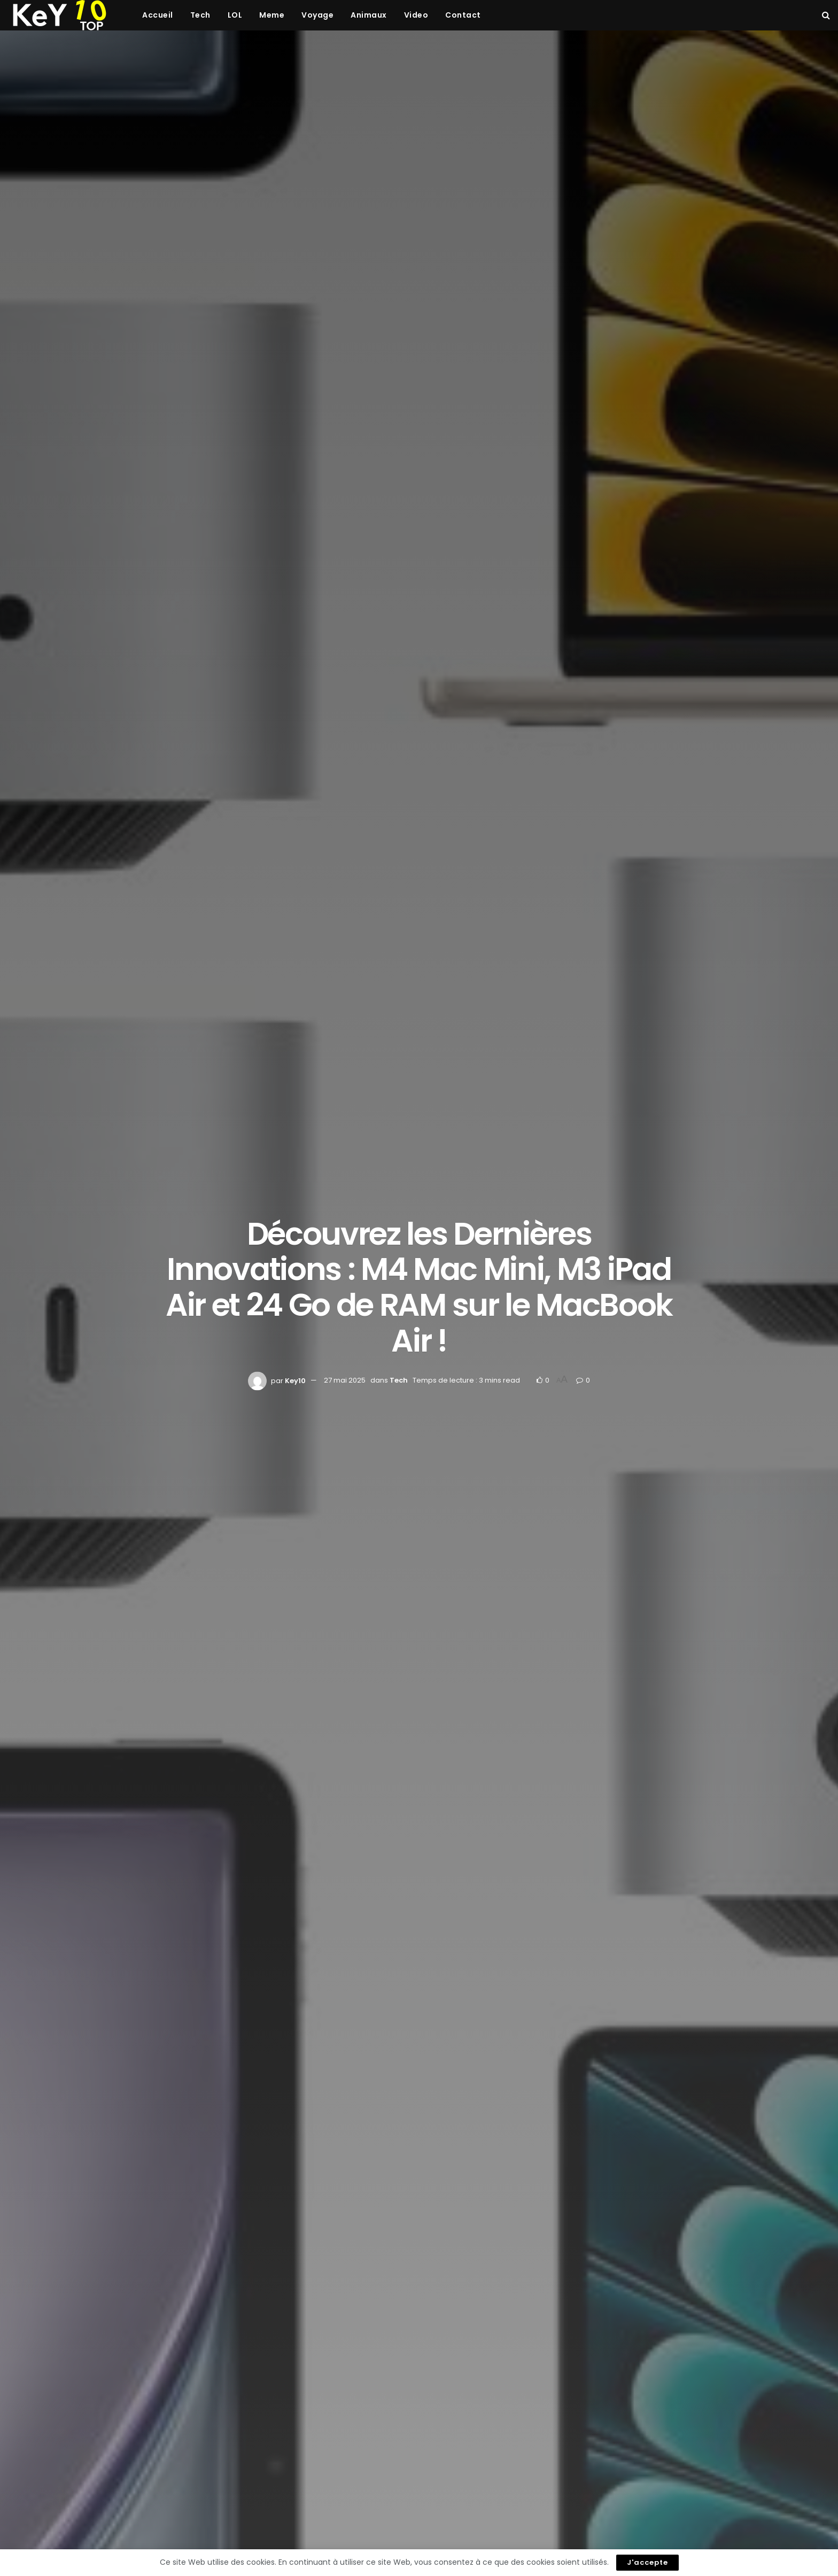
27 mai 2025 (345, 1380)
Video (416, 15)
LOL (235, 15)
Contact (463, 15)
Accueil (157, 15)
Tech (200, 15)
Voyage (317, 15)
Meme (271, 15)
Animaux (369, 15)
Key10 (295, 1380)
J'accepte (647, 2562)
